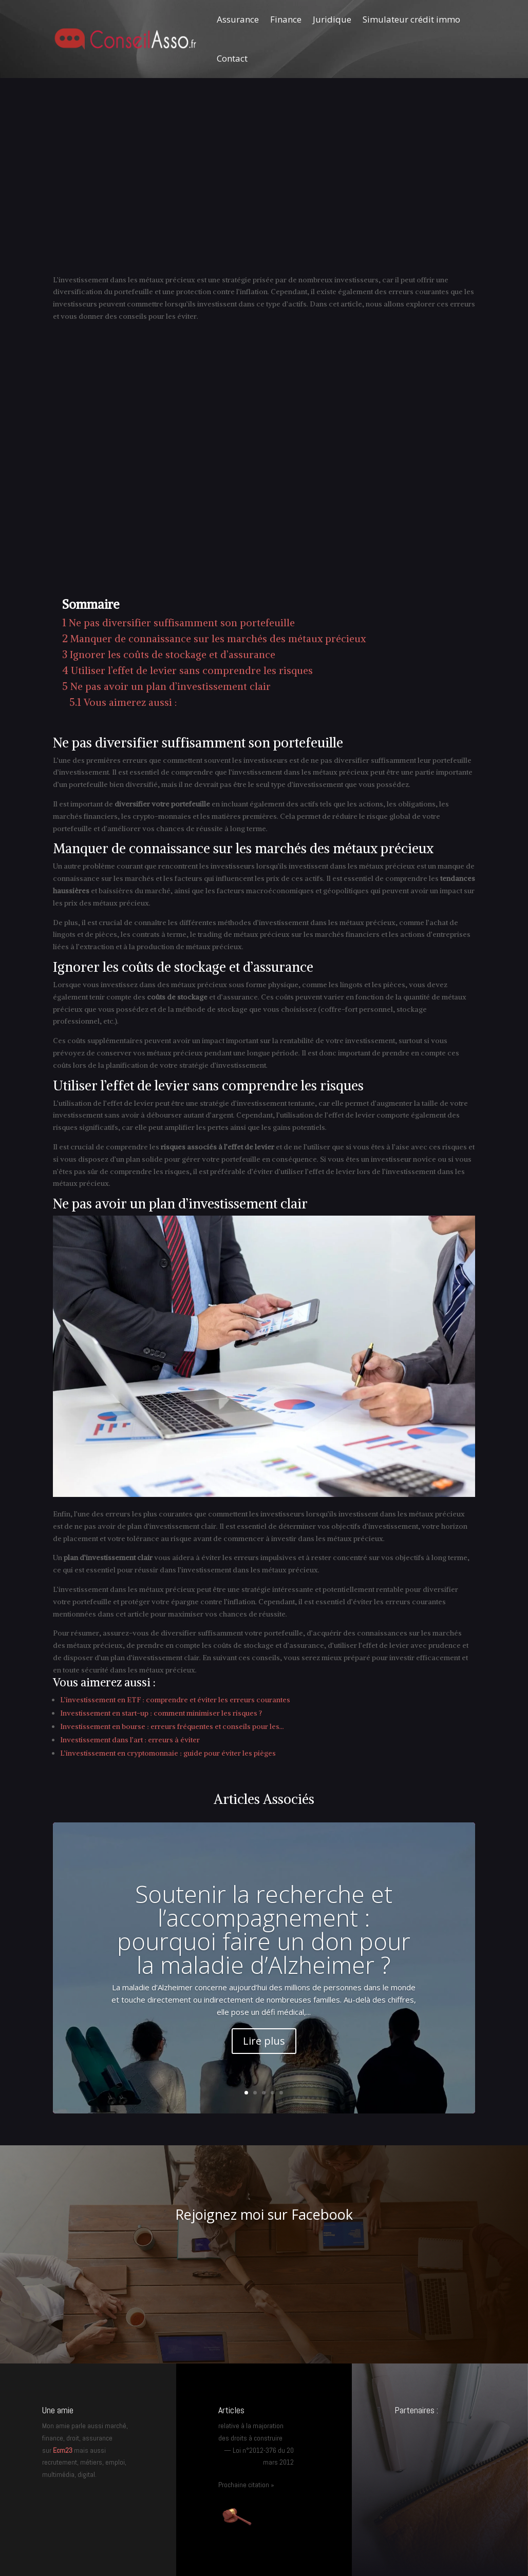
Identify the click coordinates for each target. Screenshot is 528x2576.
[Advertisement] (264, 187)
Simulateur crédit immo (411, 19)
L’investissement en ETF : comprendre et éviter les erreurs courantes (175, 1699)
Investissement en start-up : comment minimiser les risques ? (161, 1713)
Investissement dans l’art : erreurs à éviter (130, 1739)
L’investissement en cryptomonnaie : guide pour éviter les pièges (168, 1753)
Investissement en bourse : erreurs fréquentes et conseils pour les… (172, 1726)
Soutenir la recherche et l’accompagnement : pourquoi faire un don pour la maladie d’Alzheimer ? (263, 1929)
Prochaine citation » (246, 2484)
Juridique (332, 19)
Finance (285, 19)
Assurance (238, 19)
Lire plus (264, 2041)
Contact (232, 58)
